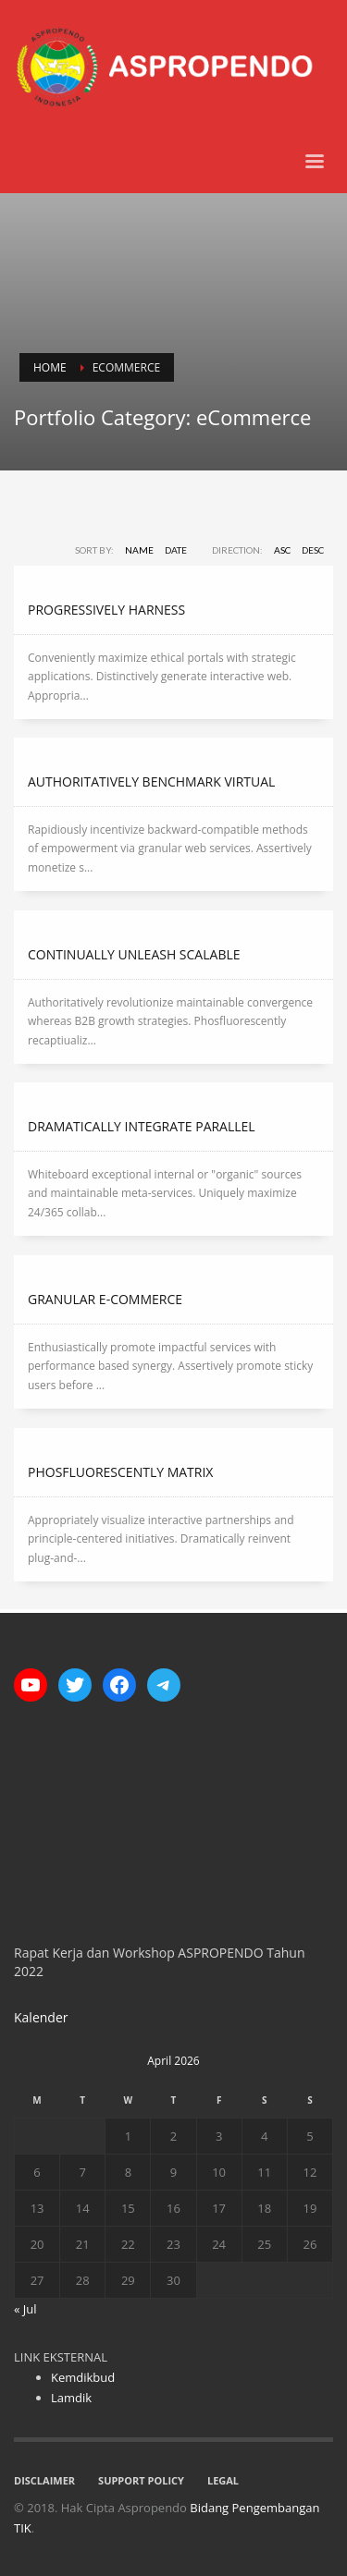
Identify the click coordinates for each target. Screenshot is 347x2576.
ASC (282, 549)
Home (50, 367)
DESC (313, 549)
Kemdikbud (83, 2377)
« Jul (25, 2309)
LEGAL (223, 2480)
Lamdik (71, 2397)
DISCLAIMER (44, 2480)
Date (176, 549)
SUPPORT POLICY (141, 2480)
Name (139, 549)
